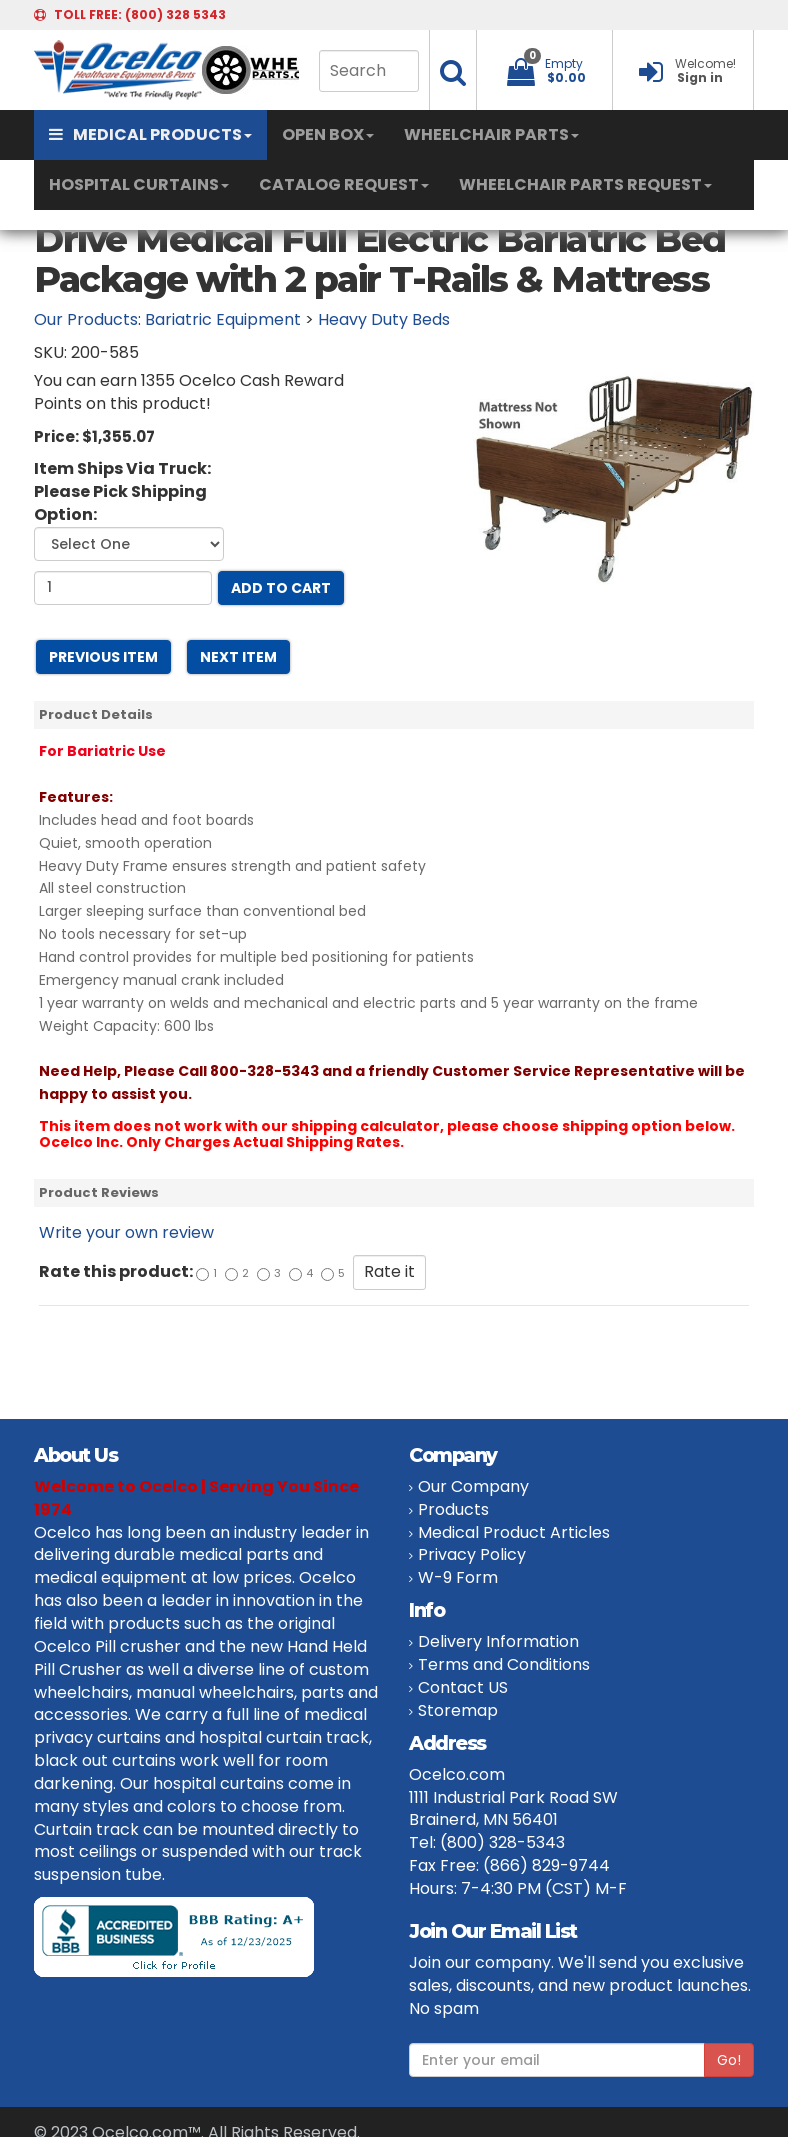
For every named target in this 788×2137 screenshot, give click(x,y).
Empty (564, 63)
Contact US (463, 1687)
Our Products (86, 319)
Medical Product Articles (514, 1532)
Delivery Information (498, 1641)
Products (453, 1509)
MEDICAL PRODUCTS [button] (150, 134)
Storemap (458, 1710)
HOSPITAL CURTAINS (139, 184)
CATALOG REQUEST (344, 184)
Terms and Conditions (504, 1664)
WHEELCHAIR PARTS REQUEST (585, 184)
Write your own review (126, 1232)
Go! (729, 2060)
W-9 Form (458, 1577)
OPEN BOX (328, 134)
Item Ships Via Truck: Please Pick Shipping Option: (122, 492)
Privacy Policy (472, 1554)
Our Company (473, 1486)
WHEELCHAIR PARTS (491, 134)
